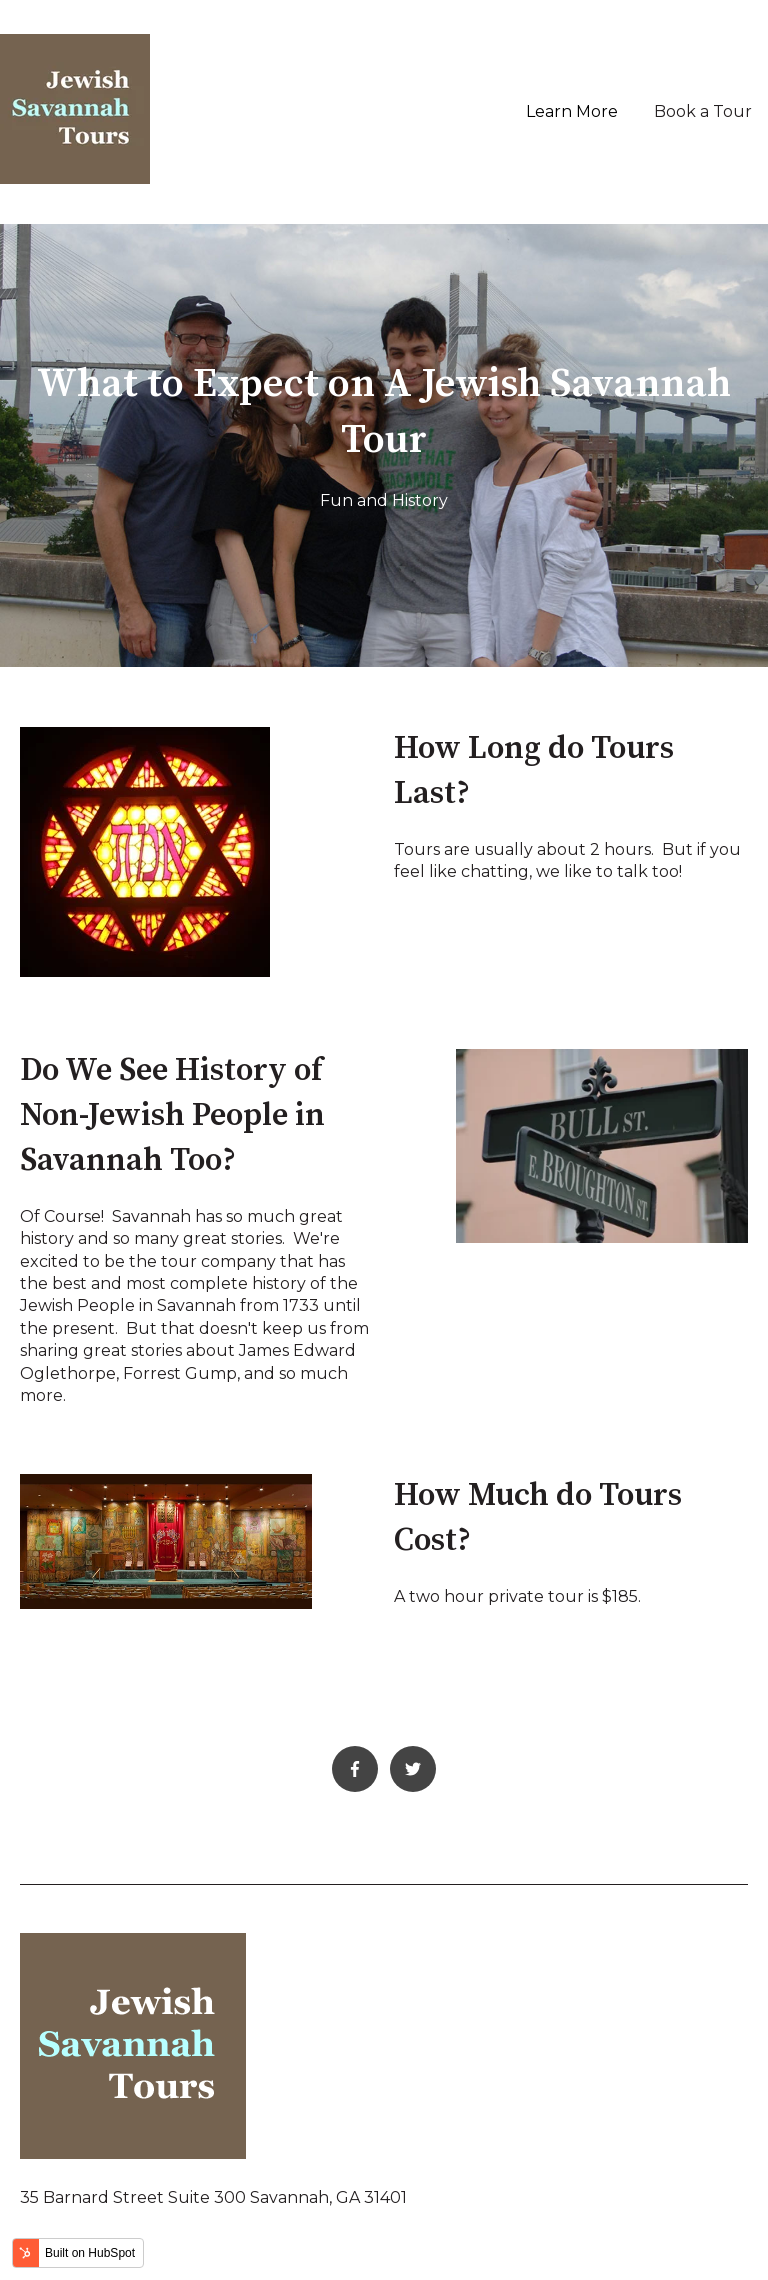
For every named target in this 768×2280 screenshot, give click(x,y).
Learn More (572, 111)
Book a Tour (703, 111)
